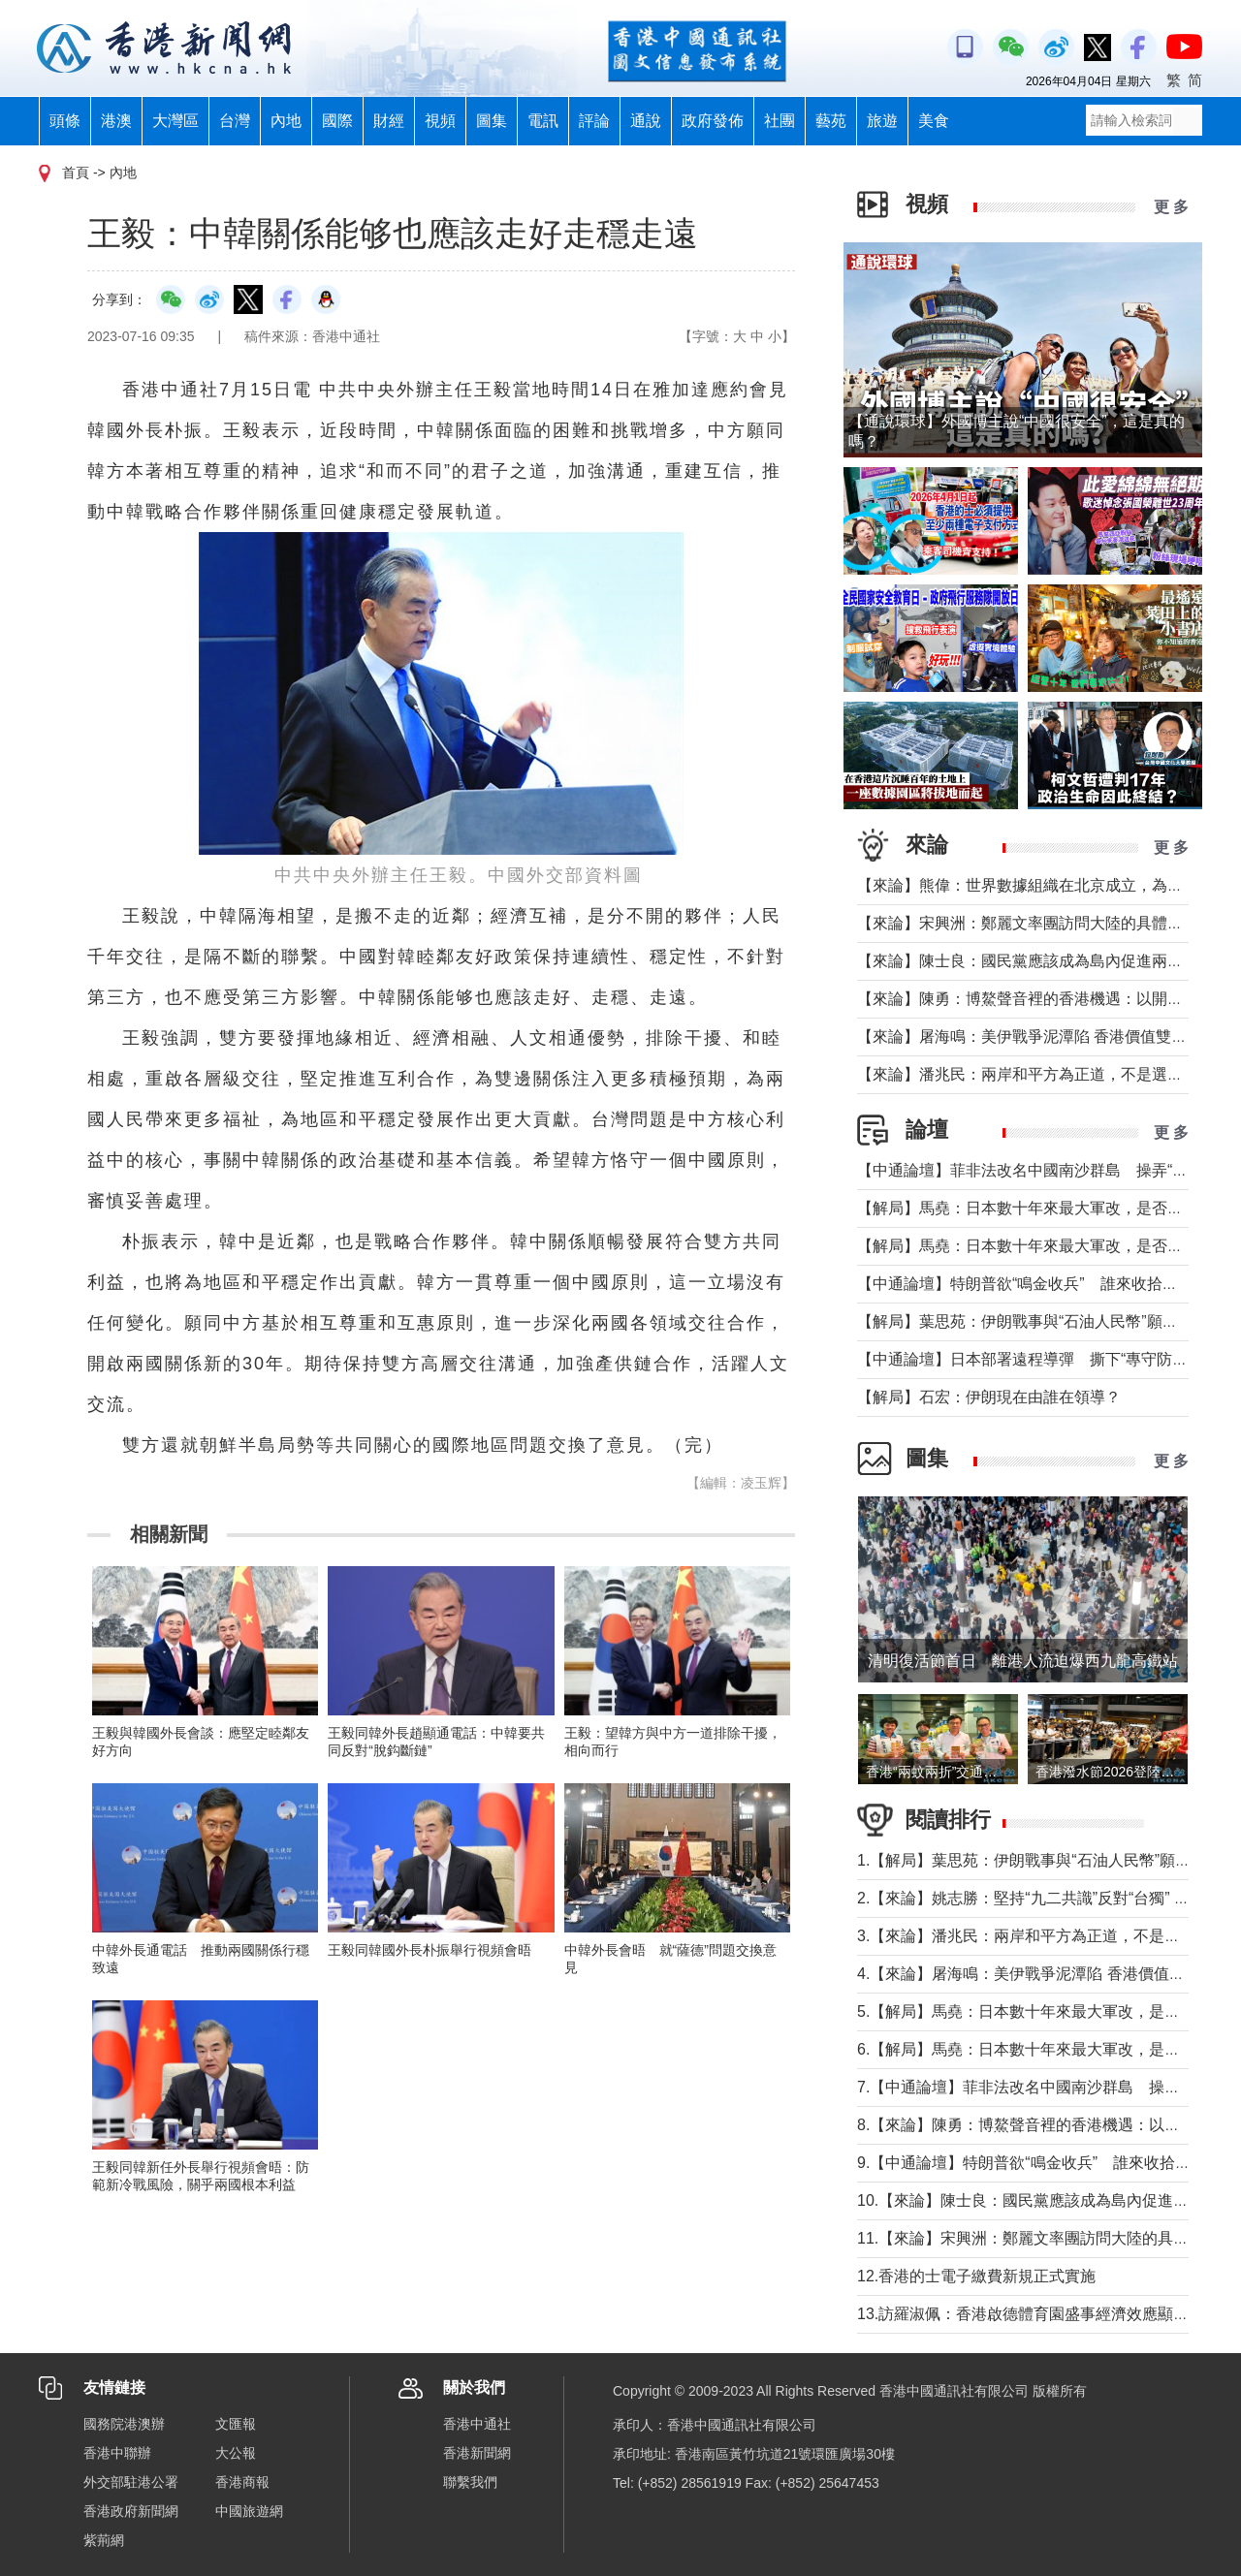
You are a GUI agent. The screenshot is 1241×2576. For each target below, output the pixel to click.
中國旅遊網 (249, 2511)
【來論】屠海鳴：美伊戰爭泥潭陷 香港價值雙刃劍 (1029, 1036)
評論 (594, 120)
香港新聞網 (477, 2453)
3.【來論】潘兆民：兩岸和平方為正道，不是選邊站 (1034, 1936)
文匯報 (235, 2424)
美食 (933, 120)
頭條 (64, 120)
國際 (337, 120)
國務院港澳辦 (124, 2424)
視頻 (440, 120)
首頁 (75, 172)
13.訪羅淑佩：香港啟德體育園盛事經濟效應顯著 (1023, 2314)
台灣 (234, 120)
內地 (286, 120)
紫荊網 (103, 2540)
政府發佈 (713, 120)
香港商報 (242, 2482)
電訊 (542, 120)
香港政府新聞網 (130, 2511)
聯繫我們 (470, 2482)
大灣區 (175, 120)
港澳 (116, 120)
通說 (645, 120)
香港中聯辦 (117, 2453)
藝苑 (830, 120)
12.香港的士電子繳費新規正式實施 (976, 2276)
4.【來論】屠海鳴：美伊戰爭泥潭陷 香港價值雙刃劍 (1036, 1973)
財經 (388, 120)
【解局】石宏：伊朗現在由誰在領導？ (989, 1397)
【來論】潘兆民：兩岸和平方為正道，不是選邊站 (1027, 1074)
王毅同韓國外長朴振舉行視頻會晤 (429, 1950)
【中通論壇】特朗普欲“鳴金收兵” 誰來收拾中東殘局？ (1048, 1283)
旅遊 (882, 120)
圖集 (491, 120)
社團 (779, 120)
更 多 (1171, 207)
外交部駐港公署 (130, 2482)
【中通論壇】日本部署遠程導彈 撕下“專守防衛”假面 (1041, 1359)
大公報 (235, 2453)
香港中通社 (477, 2424)
